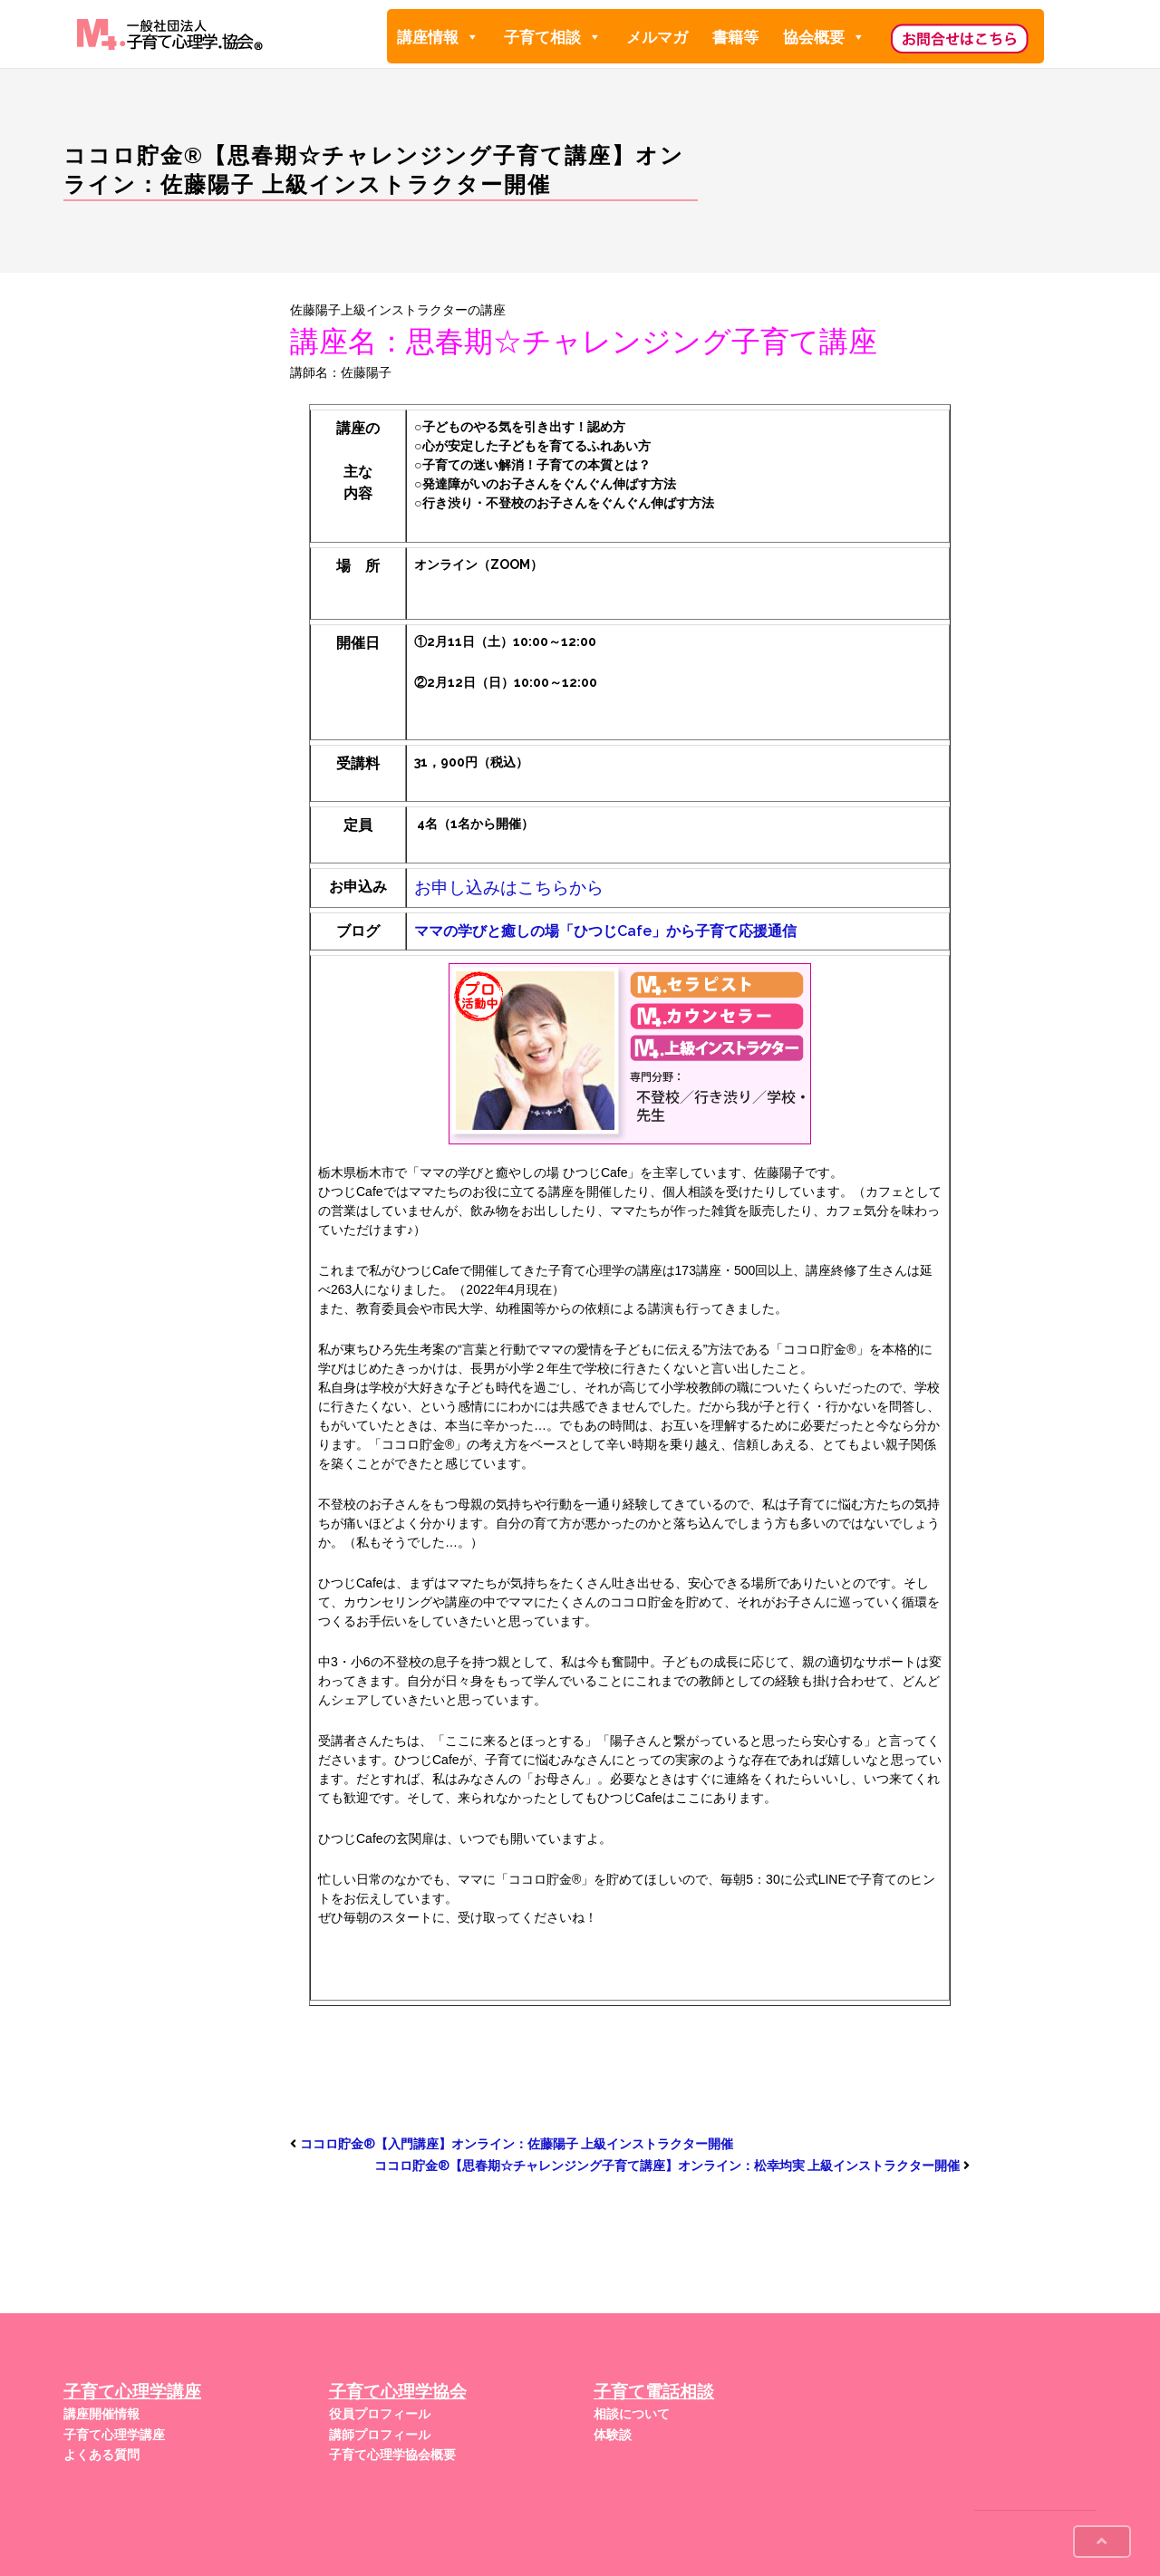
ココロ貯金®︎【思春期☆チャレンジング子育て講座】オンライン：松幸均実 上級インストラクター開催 (667, 2165)
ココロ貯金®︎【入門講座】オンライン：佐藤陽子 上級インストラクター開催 (516, 2144)
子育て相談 (553, 36)
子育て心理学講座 (114, 2434)
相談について (632, 2414)
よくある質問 (101, 2454)
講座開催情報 (101, 2414)
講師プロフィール (379, 2434)
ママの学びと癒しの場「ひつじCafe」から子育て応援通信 (605, 931)
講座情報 (438, 36)
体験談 (613, 2434)
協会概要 (824, 36)
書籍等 (735, 37)
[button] (471, 37)
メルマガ (657, 37)
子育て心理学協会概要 (392, 2454)
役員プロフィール (379, 2414)
